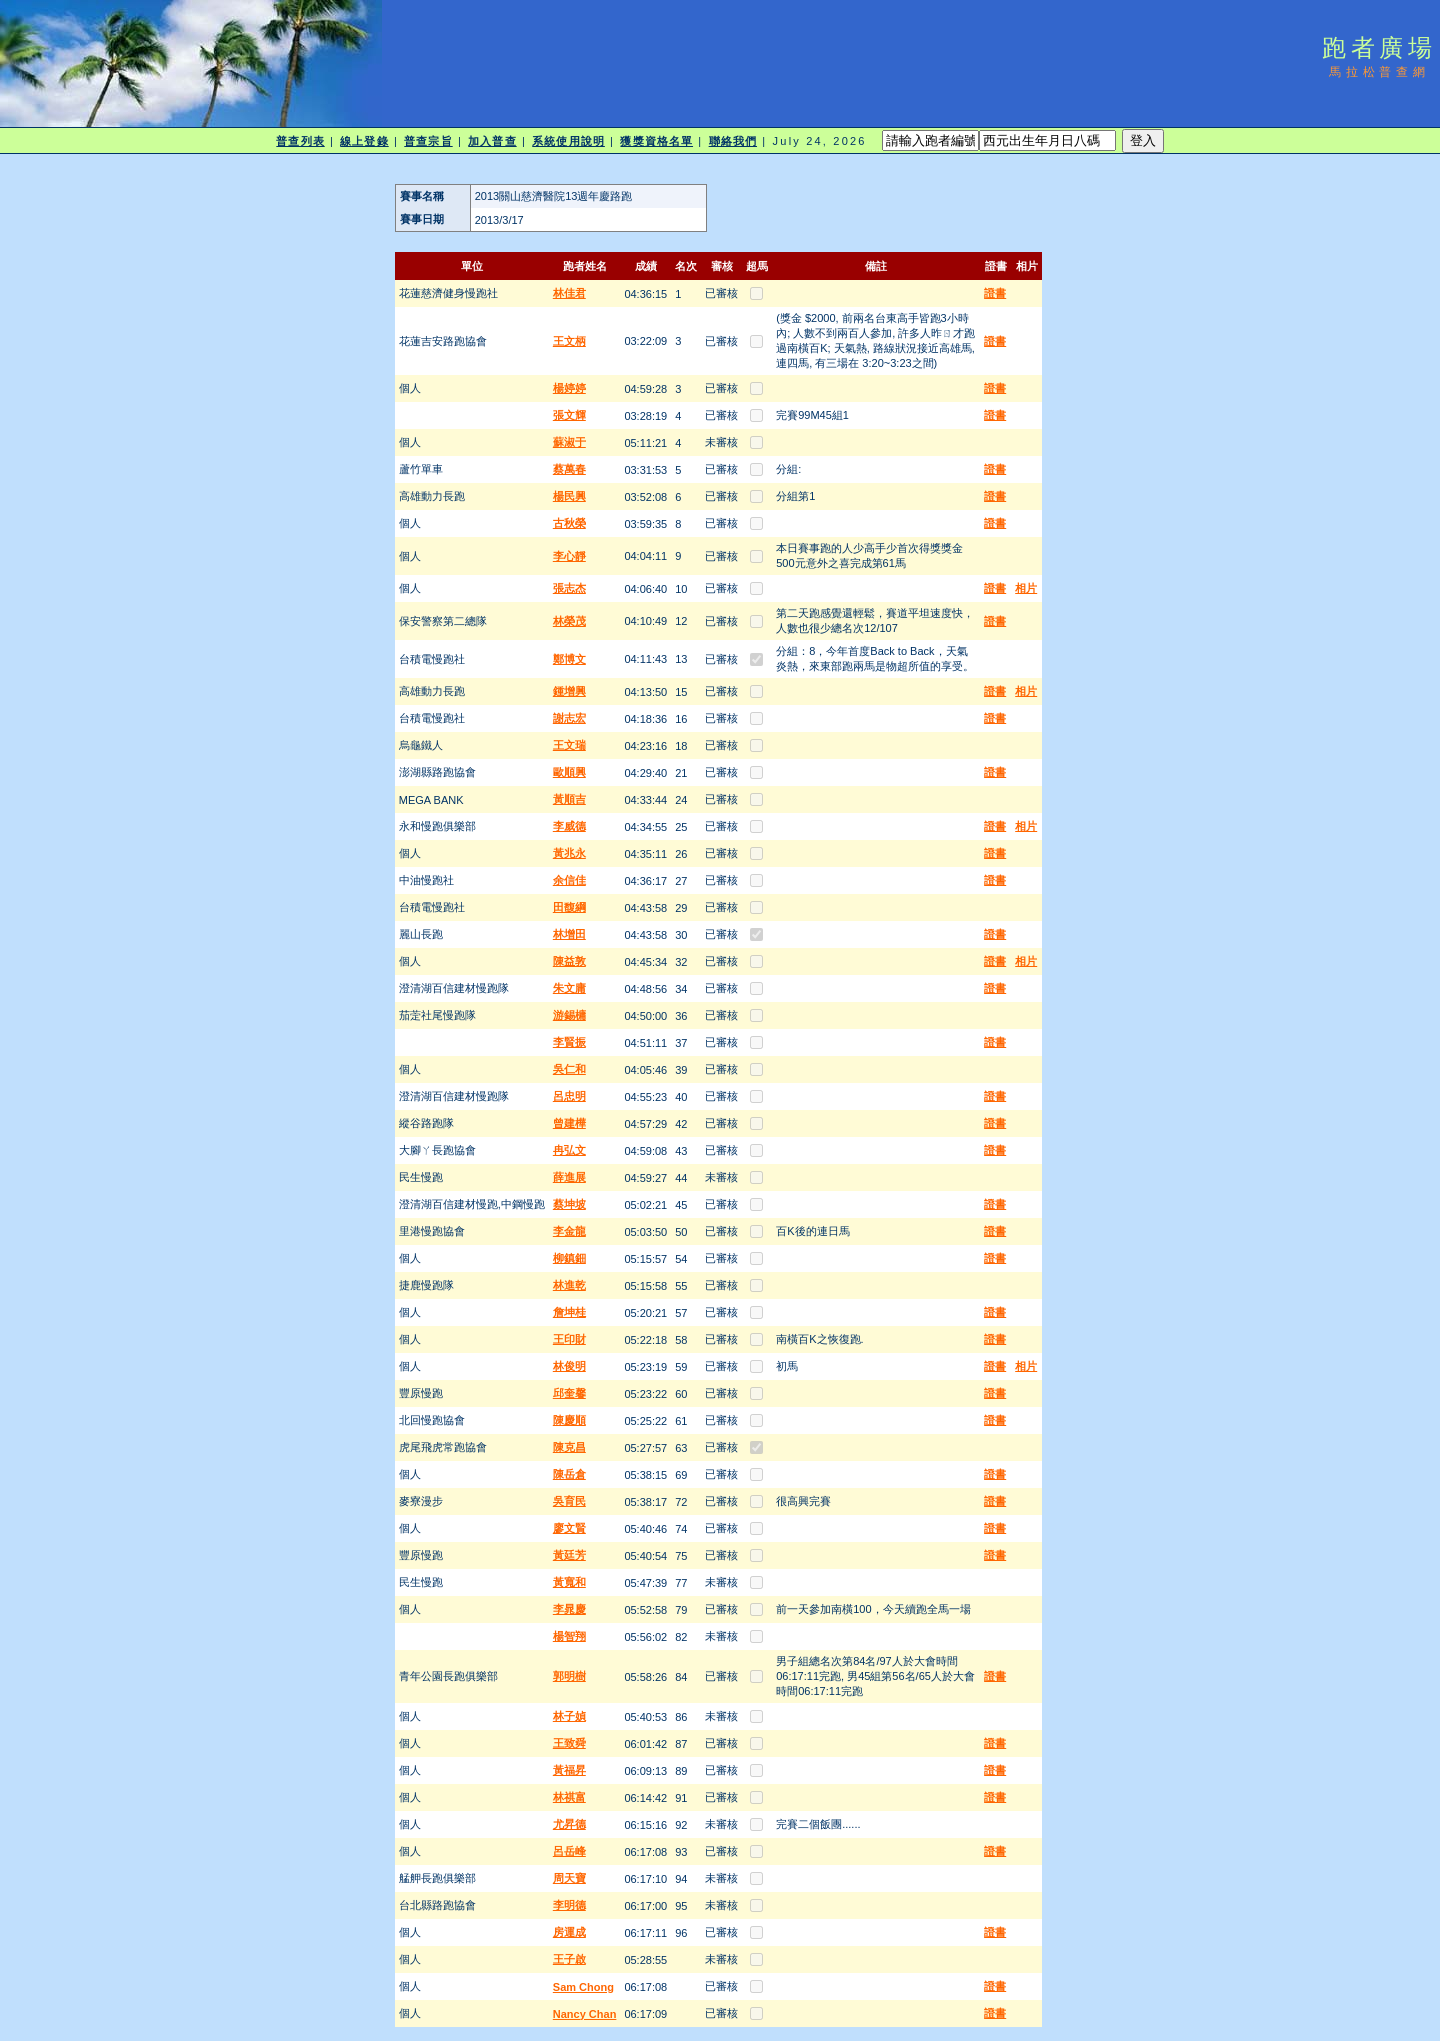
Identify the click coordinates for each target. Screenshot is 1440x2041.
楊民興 (569, 496)
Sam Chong (583, 1987)
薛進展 (569, 1177)
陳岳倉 (569, 1474)
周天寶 (569, 1878)
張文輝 (569, 415)
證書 (995, 293)
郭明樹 (569, 1676)
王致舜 (569, 1743)
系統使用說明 (568, 141)
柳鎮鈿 (569, 1258)
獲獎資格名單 (656, 141)
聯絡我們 (733, 141)
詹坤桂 (569, 1312)
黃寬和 (569, 1582)
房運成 (569, 1932)
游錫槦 (569, 1015)
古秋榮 (569, 523)
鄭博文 (569, 659)
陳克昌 (569, 1447)
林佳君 (569, 293)
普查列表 (300, 141)
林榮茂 (569, 621)
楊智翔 (569, 1636)
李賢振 (569, 1042)
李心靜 (569, 556)
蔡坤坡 (569, 1204)
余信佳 (569, 880)
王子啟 (569, 1959)
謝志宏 (569, 718)
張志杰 (569, 588)
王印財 (569, 1339)
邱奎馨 (569, 1393)
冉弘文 (569, 1150)
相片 (1026, 588)
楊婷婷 (569, 388)
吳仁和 (569, 1069)
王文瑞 (569, 745)
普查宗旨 (428, 141)
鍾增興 (569, 691)
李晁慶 (569, 1609)
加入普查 (492, 141)
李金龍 (569, 1231)
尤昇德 (569, 1824)
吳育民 (569, 1501)
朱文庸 (569, 988)
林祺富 (569, 1797)
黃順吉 (569, 799)
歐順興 (569, 772)
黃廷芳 (569, 1555)
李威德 (569, 826)
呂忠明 (569, 1096)
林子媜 (569, 1716)
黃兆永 (569, 853)
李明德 (569, 1905)
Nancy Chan (585, 2014)
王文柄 (569, 341)
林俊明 (569, 1366)
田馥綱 (569, 907)
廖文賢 (569, 1528)
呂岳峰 (569, 1851)
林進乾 (569, 1285)
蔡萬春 (569, 469)
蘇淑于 (569, 442)
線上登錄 (364, 141)
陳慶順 (569, 1420)
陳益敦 (569, 961)
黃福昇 (569, 1770)
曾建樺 (569, 1123)
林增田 (569, 934)
